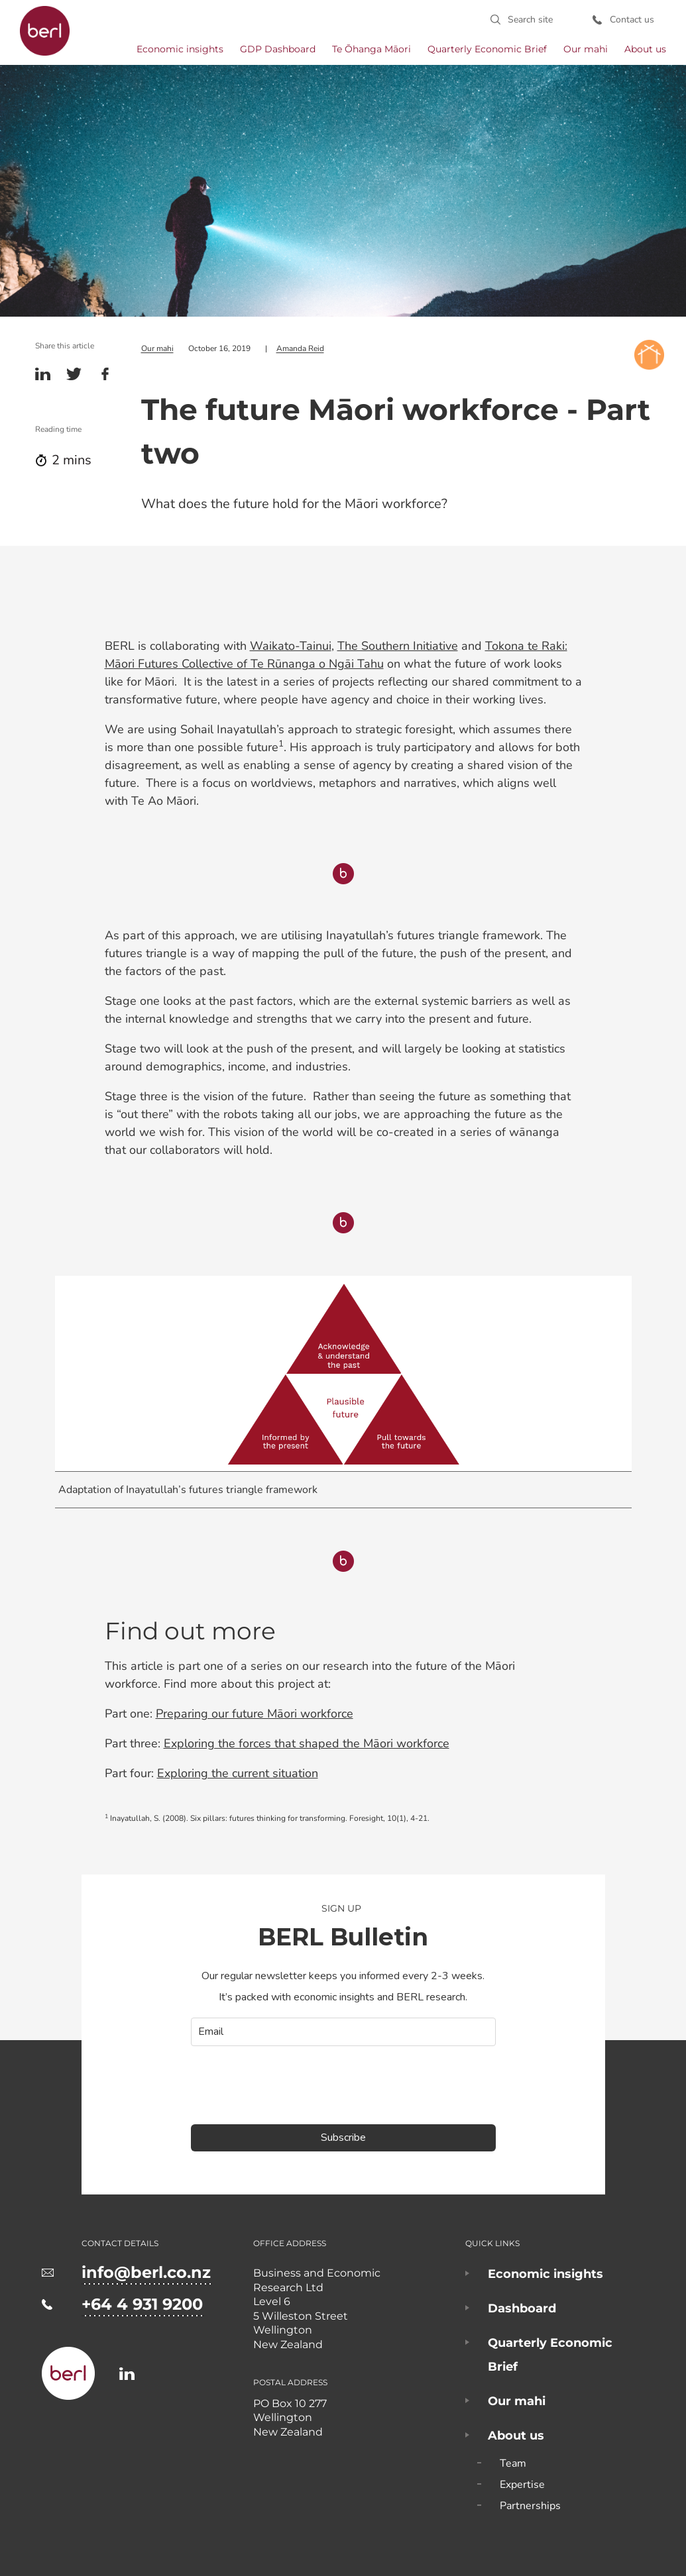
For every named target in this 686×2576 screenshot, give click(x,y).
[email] (343, 2030)
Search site (531, 19)
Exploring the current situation (237, 1772)
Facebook (105, 372)
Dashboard (522, 2307)
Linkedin (42, 372)
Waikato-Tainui (290, 645)
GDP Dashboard (277, 49)
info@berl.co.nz (146, 2271)
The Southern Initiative (397, 645)
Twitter (74, 372)
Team (513, 2462)
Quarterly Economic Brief (487, 49)
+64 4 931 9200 (142, 2303)
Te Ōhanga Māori (371, 49)
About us (645, 49)
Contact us (633, 19)
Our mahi (585, 49)
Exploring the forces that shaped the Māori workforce (306, 1743)
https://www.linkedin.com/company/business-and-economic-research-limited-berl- (127, 2373)
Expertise (522, 2484)
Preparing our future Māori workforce (254, 1713)
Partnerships (530, 2505)
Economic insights (180, 49)
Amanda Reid (300, 347)
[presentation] (291, 2084)
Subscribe (343, 2136)
